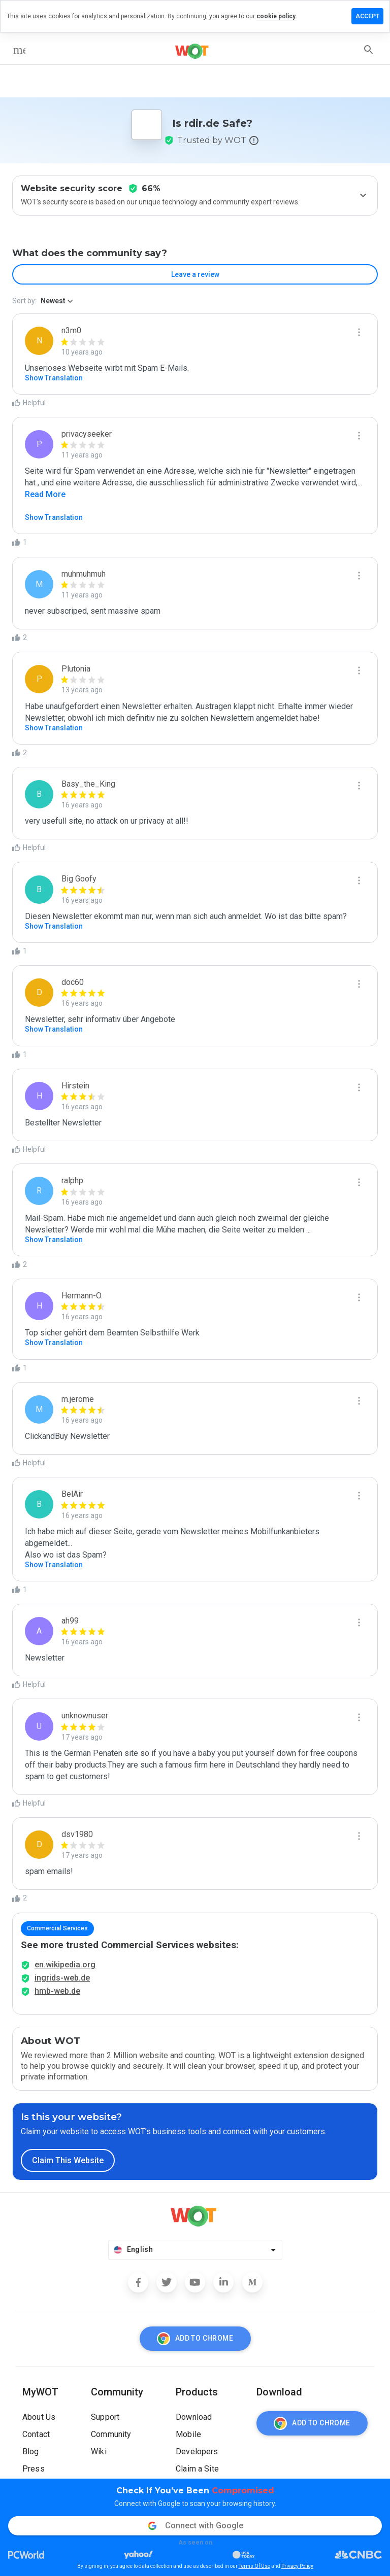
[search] (368, 50)
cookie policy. (276, 16)
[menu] (19, 50)
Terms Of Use (254, 2566)
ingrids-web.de (62, 1978)
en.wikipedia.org (65, 1964)
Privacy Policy (297, 2566)
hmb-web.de (57, 1991)
